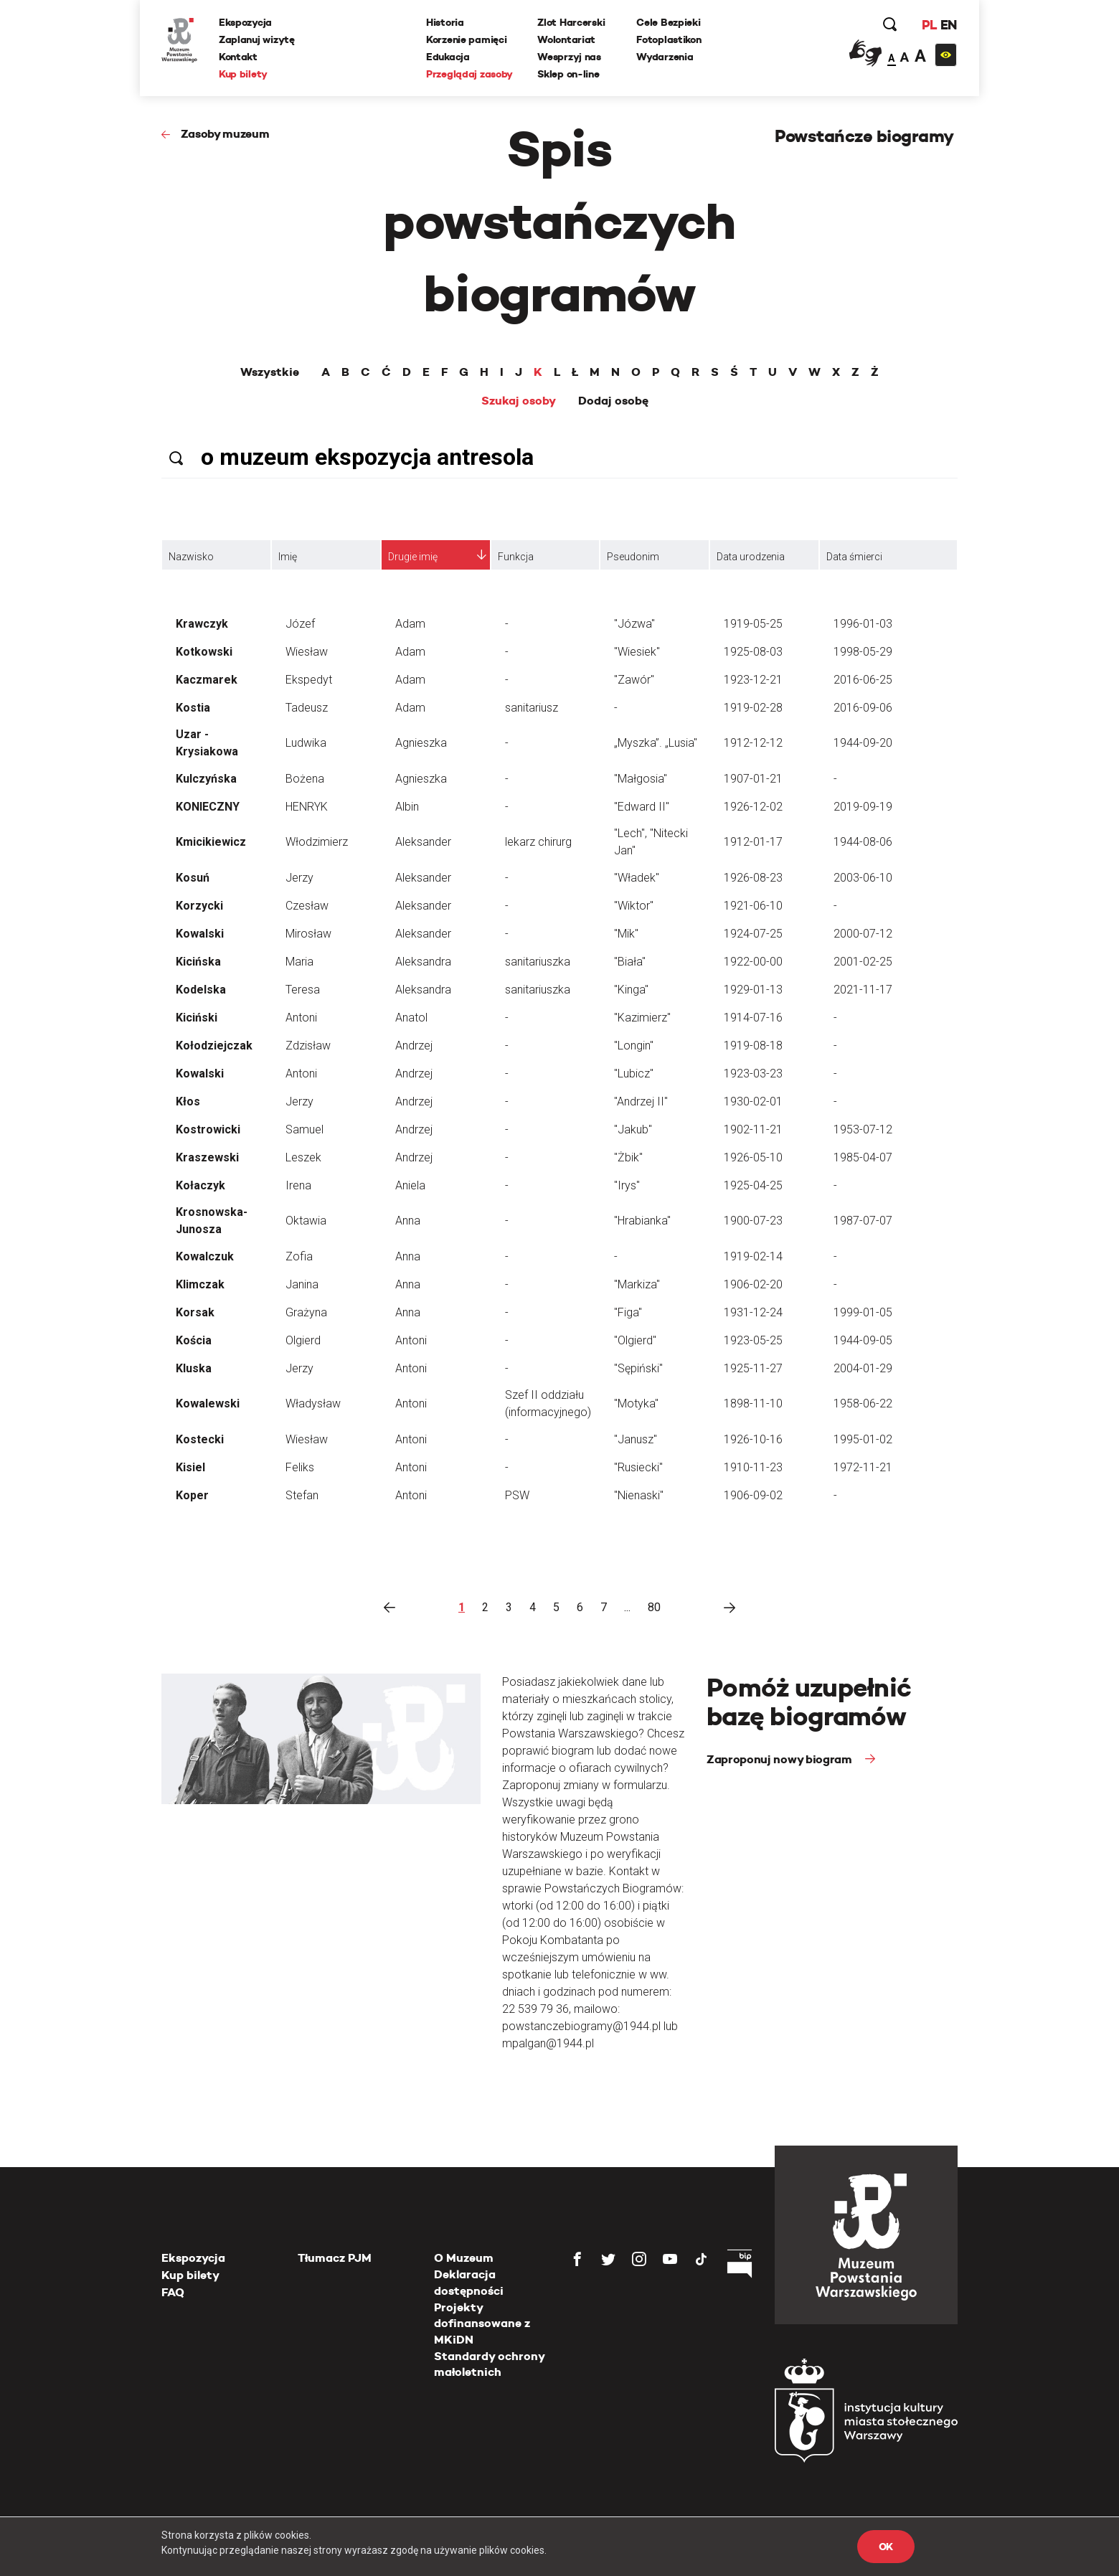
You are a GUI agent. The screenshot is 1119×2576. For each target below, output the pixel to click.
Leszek (303, 1157)
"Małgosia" (640, 778)
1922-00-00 (753, 961)
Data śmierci (854, 556)
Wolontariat (566, 39)
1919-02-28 (753, 707)
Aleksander (423, 842)
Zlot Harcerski (571, 22)
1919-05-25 (753, 624)
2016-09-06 (863, 707)
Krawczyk (202, 624)
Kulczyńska (206, 778)
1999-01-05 (863, 1312)
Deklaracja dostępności (469, 2282)
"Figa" (628, 1312)
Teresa (302, 989)
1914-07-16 (753, 1017)
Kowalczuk (205, 1256)
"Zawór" (634, 680)
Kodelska (201, 989)
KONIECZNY (208, 806)
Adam (410, 624)
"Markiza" (637, 1284)
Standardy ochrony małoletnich (489, 2364)
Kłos (188, 1101)
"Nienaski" (639, 1495)
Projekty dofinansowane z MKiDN (482, 2323)
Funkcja (516, 556)
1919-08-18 (753, 1045)
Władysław (313, 1403)
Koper (192, 1495)
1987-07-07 (863, 1220)
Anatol (411, 1017)
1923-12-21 (753, 680)
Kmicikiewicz (211, 842)
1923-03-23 (753, 1073)
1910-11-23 (753, 1467)
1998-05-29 (863, 652)
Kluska (194, 1368)
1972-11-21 (863, 1467)
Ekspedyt (308, 680)
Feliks (299, 1467)
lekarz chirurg (538, 842)
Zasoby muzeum (225, 133)
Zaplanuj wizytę (257, 39)
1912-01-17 (753, 842)
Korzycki (199, 905)
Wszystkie (269, 372)
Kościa (194, 1340)
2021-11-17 (863, 989)
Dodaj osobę (613, 401)
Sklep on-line (568, 73)
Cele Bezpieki (668, 22)
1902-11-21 (753, 1129)
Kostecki (200, 1439)
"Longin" (633, 1045)
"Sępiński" (638, 1368)
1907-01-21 (753, 778)
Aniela (410, 1185)
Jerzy (299, 877)
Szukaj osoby (518, 401)
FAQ (172, 2292)
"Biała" (630, 961)
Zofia (299, 1256)
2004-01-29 (863, 1368)
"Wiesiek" (637, 652)
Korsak (195, 1312)
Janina (301, 1284)
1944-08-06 (863, 842)
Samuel (304, 1129)
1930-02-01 (753, 1101)
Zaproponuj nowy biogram (780, 1759)
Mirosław (308, 933)
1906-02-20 (753, 1284)
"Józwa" (634, 624)
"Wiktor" (633, 905)
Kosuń (192, 877)
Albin (407, 806)
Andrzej (414, 1045)
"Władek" (636, 877)
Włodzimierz (316, 842)
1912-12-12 (753, 743)
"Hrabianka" (642, 1220)
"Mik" (626, 933)
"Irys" (627, 1185)
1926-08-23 (753, 877)
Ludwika (305, 743)
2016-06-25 (863, 680)
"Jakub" (633, 1129)
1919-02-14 (753, 1256)
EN (948, 24)
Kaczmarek (206, 680)
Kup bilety (243, 73)
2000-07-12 (863, 933)
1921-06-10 (753, 905)
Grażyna (306, 1312)
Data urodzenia (751, 556)
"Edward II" (641, 806)
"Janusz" (635, 1439)
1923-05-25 (753, 1340)
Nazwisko (191, 556)
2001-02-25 (863, 961)
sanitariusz (531, 707)
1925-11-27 (753, 1368)
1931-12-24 (753, 1312)
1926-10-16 (753, 1439)
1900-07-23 (753, 1220)
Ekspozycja (245, 22)
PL (929, 24)
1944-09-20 (863, 743)
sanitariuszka (537, 961)
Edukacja (448, 56)
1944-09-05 (863, 1340)
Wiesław (306, 652)
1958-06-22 (863, 1403)
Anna (407, 1220)
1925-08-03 (753, 652)
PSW (517, 1495)
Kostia (193, 707)
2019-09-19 (863, 806)
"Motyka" (636, 1403)
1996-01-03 (863, 624)
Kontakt (238, 56)
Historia (445, 22)
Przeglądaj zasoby (469, 73)
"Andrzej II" (641, 1101)
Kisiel (190, 1467)
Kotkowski (204, 652)
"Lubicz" (633, 1073)
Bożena (304, 778)
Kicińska (198, 961)
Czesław (307, 905)
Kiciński (196, 1017)
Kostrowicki (208, 1129)
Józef (300, 624)
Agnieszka (421, 743)
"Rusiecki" (638, 1467)
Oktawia (305, 1220)
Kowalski (200, 933)
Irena (298, 1185)
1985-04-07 (863, 1157)
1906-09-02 (753, 1495)
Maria (299, 961)
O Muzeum (464, 2257)
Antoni (301, 1017)
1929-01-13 (753, 989)
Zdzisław (308, 1045)
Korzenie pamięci (466, 39)
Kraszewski (207, 1157)
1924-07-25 (753, 933)
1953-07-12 (863, 1129)
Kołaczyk (200, 1185)
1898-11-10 (753, 1403)
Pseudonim (633, 556)
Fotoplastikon (668, 39)
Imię (287, 556)
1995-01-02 (863, 1439)
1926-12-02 (753, 806)
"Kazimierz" (642, 1017)
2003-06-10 (863, 877)
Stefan (301, 1495)
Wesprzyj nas (569, 56)
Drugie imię (413, 556)
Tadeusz (306, 707)
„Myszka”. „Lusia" (655, 743)
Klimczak (200, 1284)
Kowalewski (208, 1403)
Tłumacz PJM (335, 2257)
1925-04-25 (753, 1185)
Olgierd (303, 1340)
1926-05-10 (753, 1157)
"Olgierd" (635, 1340)
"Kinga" (631, 989)
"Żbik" (628, 1157)
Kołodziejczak (214, 1045)
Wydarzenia (664, 56)
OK (886, 2546)
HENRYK (306, 806)
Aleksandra (423, 961)
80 (654, 1607)
